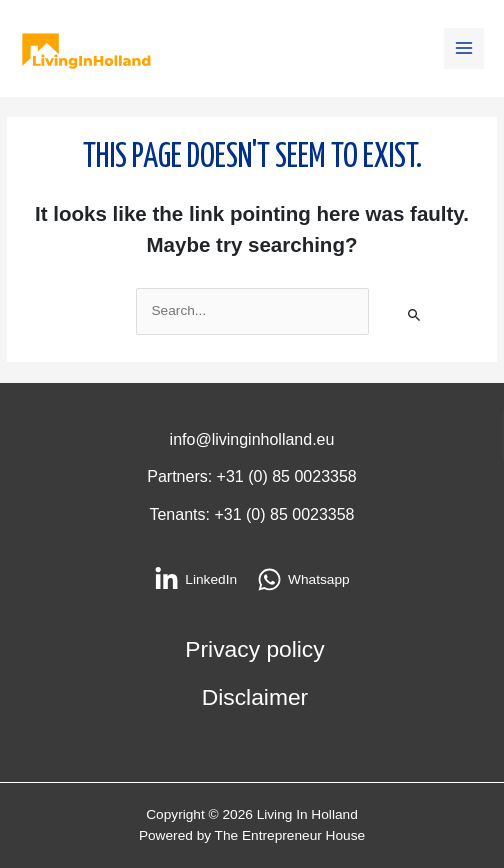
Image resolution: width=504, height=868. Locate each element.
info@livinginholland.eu (252, 439)
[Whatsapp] (303, 579)
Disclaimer (255, 697)
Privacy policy (254, 649)
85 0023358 (314, 476)
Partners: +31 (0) (209, 476)
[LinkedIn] (195, 579)
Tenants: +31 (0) (209, 514)
